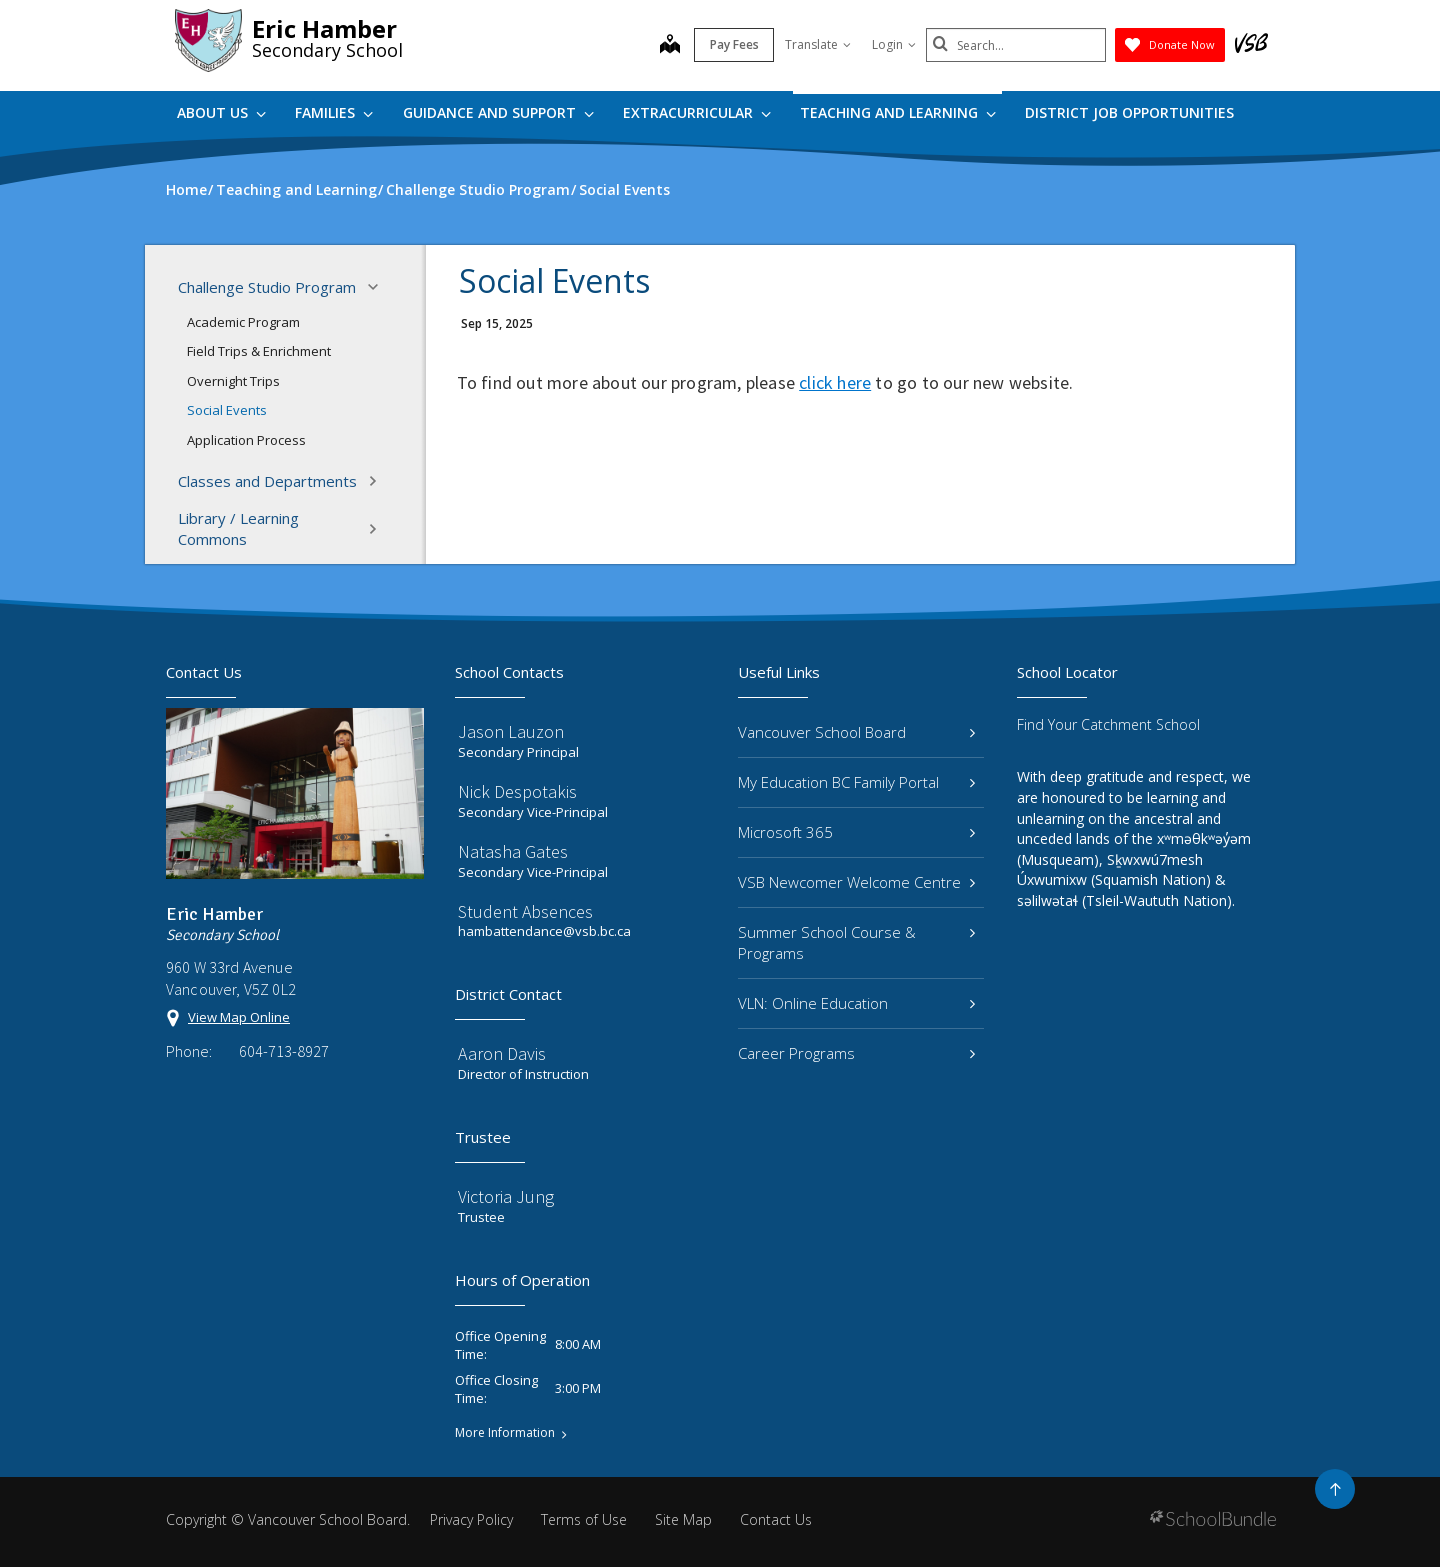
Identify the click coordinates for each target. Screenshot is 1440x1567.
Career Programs (856, 1053)
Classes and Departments (284, 481)
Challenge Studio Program (284, 287)
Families (334, 112)
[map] (670, 46)
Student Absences (525, 911)
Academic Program (243, 322)
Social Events (227, 410)
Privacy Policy (471, 1519)
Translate (818, 44)
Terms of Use (584, 1519)
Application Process (246, 440)
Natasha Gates (513, 851)
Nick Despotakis (517, 791)
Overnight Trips (233, 381)
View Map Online (239, 1017)
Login (894, 44)
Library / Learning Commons (284, 528)
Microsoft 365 (856, 832)
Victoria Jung (506, 1196)
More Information (505, 1433)
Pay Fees (734, 44)
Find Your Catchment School (1108, 724)
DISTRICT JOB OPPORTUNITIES (1129, 112)
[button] (379, 287)
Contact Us (776, 1519)
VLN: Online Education (856, 1003)
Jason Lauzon (511, 731)
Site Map (683, 1519)
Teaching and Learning (898, 112)
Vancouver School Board (856, 732)
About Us (221, 112)
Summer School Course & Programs (856, 942)
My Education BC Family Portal (856, 782)
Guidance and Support (498, 112)
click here (835, 382)
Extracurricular (697, 112)
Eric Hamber (324, 28)
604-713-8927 (284, 1051)
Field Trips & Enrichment (259, 351)
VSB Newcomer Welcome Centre (856, 882)
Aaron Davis (502, 1053)
